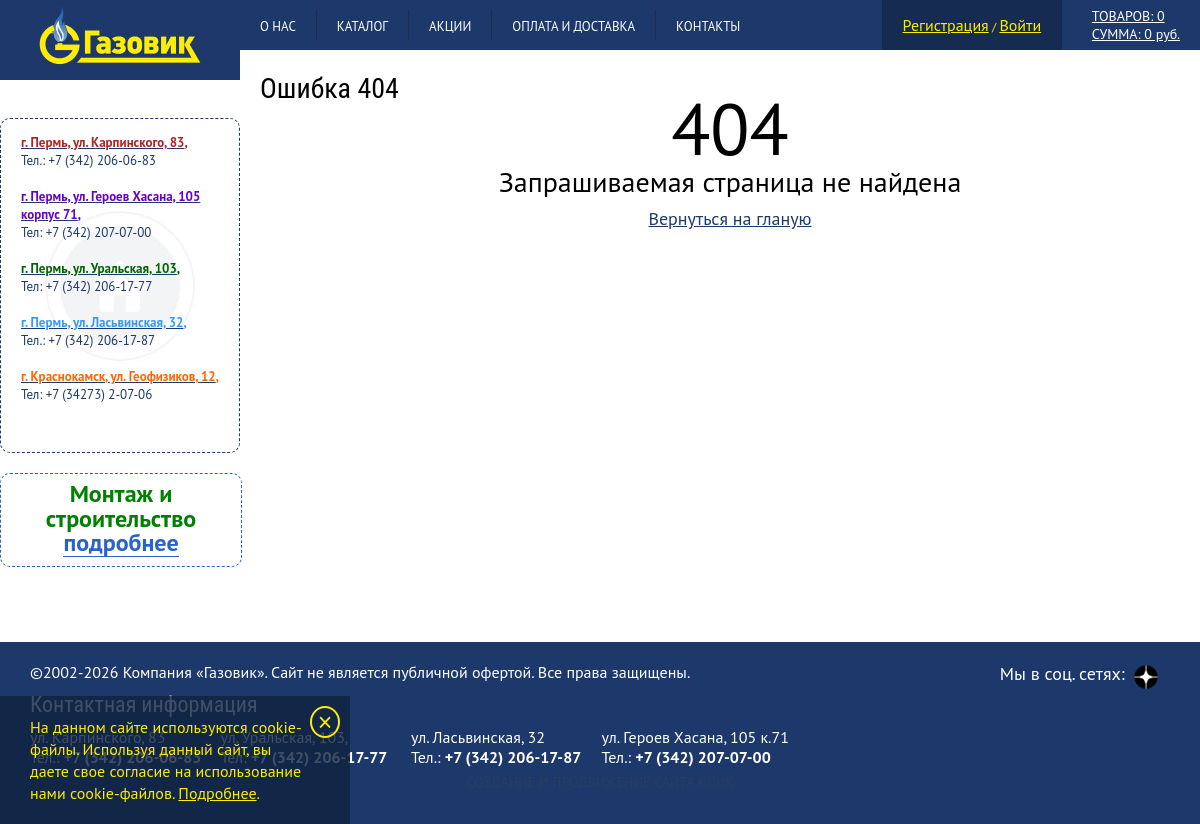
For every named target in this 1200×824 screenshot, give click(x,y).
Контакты (708, 26)
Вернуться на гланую (729, 218)
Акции (450, 26)
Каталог (362, 26)
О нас (278, 26)
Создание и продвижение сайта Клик (599, 782)
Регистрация (946, 25)
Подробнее (217, 793)
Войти (1020, 25)
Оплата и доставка (573, 26)
